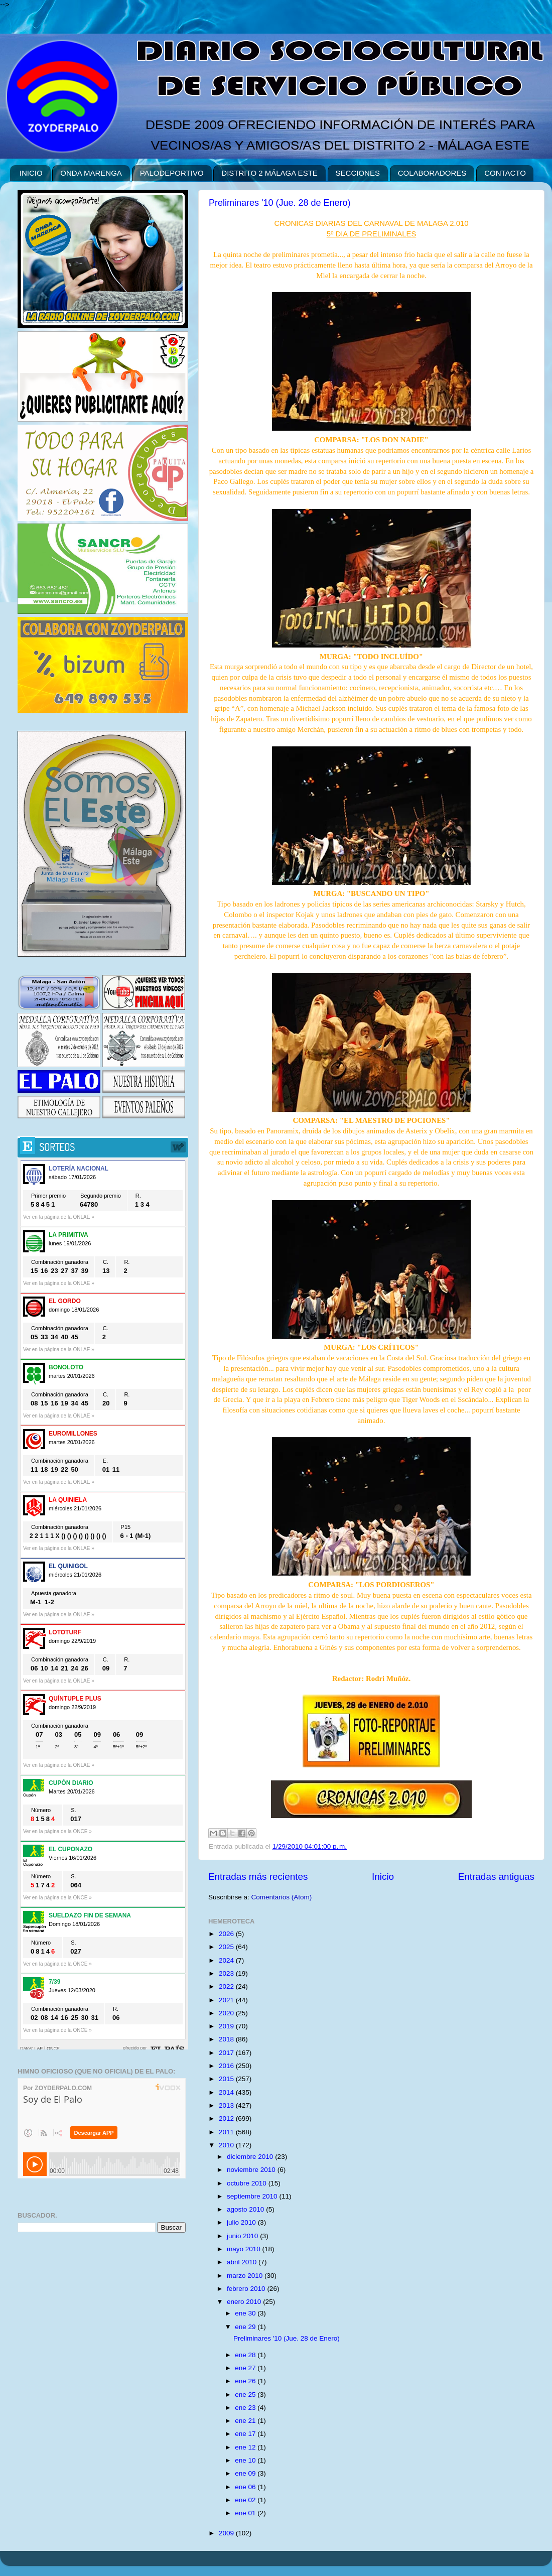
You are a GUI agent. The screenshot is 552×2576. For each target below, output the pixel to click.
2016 (227, 2066)
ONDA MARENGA (91, 173)
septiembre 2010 (253, 2196)
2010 (227, 2145)
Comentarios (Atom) (281, 1897)
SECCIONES (358, 173)
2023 (227, 1973)
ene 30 (246, 2313)
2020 (227, 2013)
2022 (227, 1986)
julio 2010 (242, 2222)
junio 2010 (243, 2236)
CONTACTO (505, 173)
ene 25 (246, 2394)
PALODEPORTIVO (172, 173)
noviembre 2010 (252, 2169)
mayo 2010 (244, 2249)
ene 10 (246, 2460)
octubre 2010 (247, 2183)
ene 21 (246, 2420)
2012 (227, 2118)
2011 (227, 2132)
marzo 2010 (245, 2275)
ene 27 (246, 2368)
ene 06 (246, 2487)
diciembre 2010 (251, 2156)
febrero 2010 (247, 2288)
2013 (227, 2105)
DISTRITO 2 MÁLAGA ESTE (269, 173)
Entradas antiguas (496, 1876)
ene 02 (246, 2500)
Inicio (383, 1876)
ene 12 (246, 2447)
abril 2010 (242, 2262)
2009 (227, 2533)
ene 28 (246, 2355)
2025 (227, 1947)
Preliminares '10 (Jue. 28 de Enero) (280, 203)
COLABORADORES (432, 173)
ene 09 (246, 2473)
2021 (227, 2000)
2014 (227, 2092)
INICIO (31, 173)
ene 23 (246, 2407)
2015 (227, 2079)
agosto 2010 (246, 2209)
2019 (227, 2026)
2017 (227, 2052)
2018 (227, 2039)
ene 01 (246, 2513)
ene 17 (246, 2433)
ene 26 (246, 2381)
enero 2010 (245, 2301)
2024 (227, 1960)
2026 (227, 1934)
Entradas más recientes (258, 1876)
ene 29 (246, 2327)
